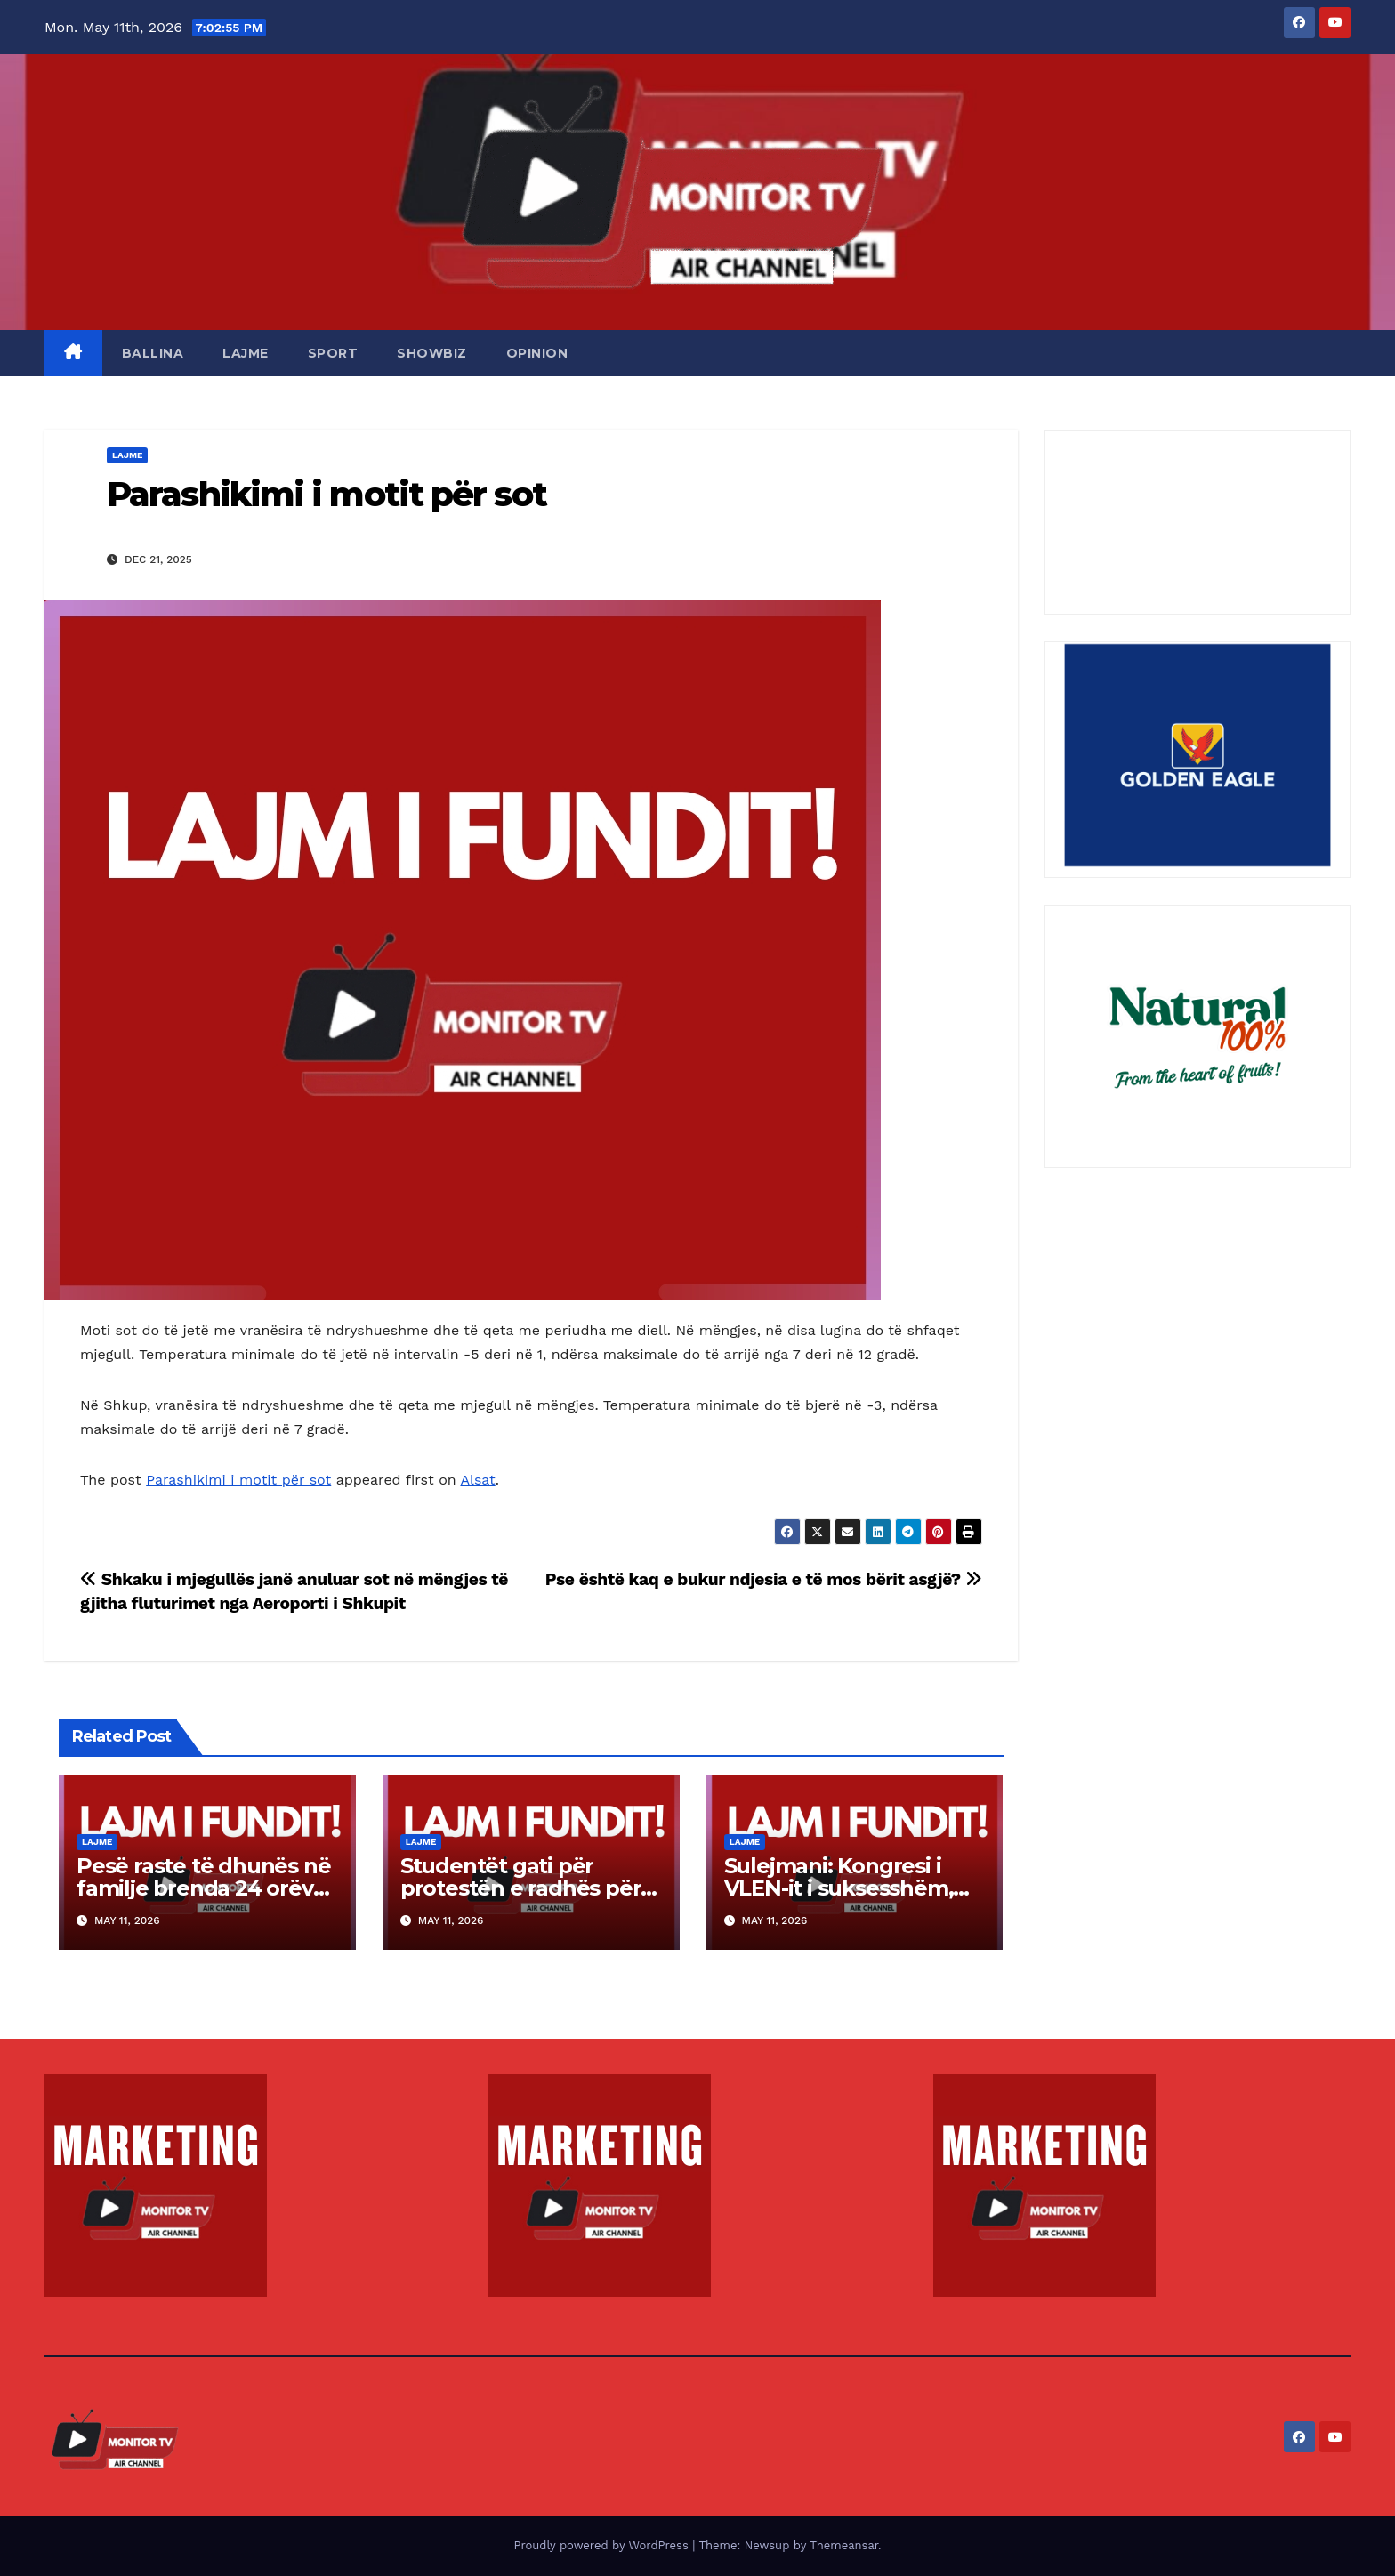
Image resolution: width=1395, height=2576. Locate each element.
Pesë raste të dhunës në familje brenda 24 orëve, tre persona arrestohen (204, 1888)
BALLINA (153, 353)
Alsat (477, 1479)
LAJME (245, 353)
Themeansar (844, 2545)
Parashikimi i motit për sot (326, 494)
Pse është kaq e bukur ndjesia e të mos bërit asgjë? (763, 1579)
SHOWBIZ (432, 353)
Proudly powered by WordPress (602, 2545)
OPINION (537, 353)
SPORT (333, 353)
